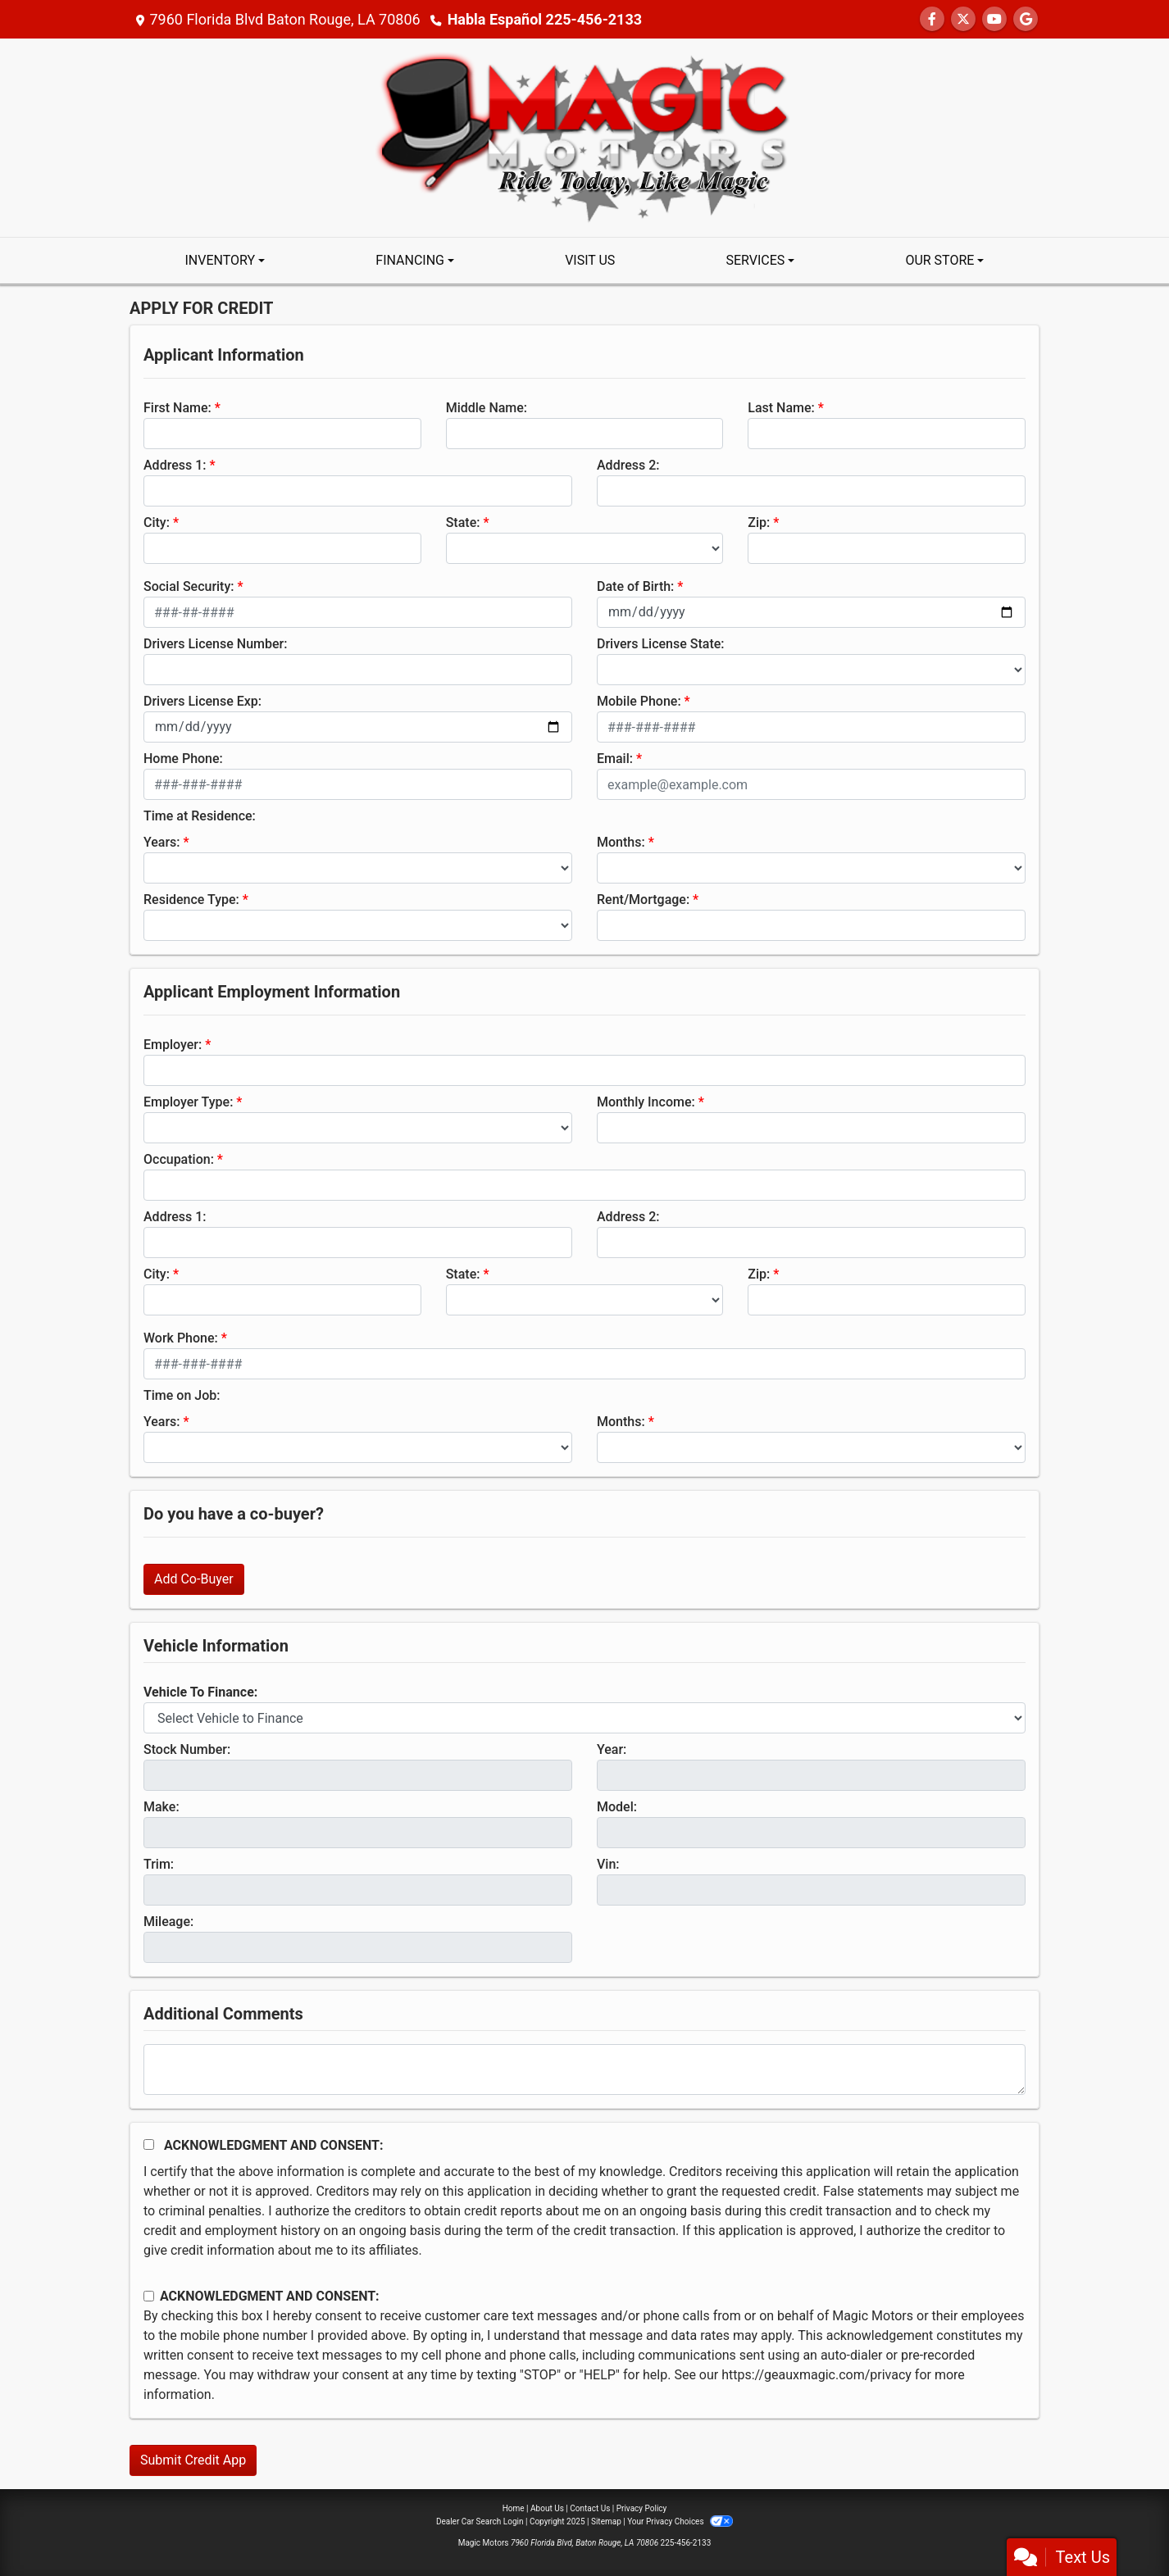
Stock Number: (186, 1749)
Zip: (759, 522)
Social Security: (188, 586)
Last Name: (781, 408)
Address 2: (628, 465)
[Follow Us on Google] (1025, 19)
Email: (615, 758)
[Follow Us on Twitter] (963, 19)
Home (514, 2508)
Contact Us (590, 2508)
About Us (547, 2508)
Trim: (158, 1864)
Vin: (608, 1864)
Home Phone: (183, 758)
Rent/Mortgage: (643, 899)
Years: (161, 842)
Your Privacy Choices (680, 2521)
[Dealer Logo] (584, 136)
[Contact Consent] (148, 2296)
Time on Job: (181, 1395)
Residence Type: (191, 899)
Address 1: (174, 465)
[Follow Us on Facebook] (932, 19)
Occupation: (178, 1159)
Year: (611, 1749)
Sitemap (606, 2521)
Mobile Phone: (639, 701)
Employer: (172, 1044)
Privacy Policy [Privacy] (641, 2508)
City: (156, 522)
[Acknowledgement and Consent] (148, 2144)
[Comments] (584, 2069)
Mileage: (168, 1921)
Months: (621, 842)
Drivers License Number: (215, 644)
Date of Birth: (635, 586)
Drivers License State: (661, 644)
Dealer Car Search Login (480, 2521)
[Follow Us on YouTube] (994, 19)
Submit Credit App (193, 2460)
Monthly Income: (646, 1102)
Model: (617, 1807)
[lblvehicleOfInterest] (584, 1717)
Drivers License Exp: (202, 701)
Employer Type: (188, 1102)
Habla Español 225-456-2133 (545, 19)
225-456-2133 (686, 2542)
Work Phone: (180, 1338)
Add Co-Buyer (194, 1579)
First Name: (177, 408)
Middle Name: (486, 408)
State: (463, 522)
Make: (161, 1807)
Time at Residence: (199, 816)
